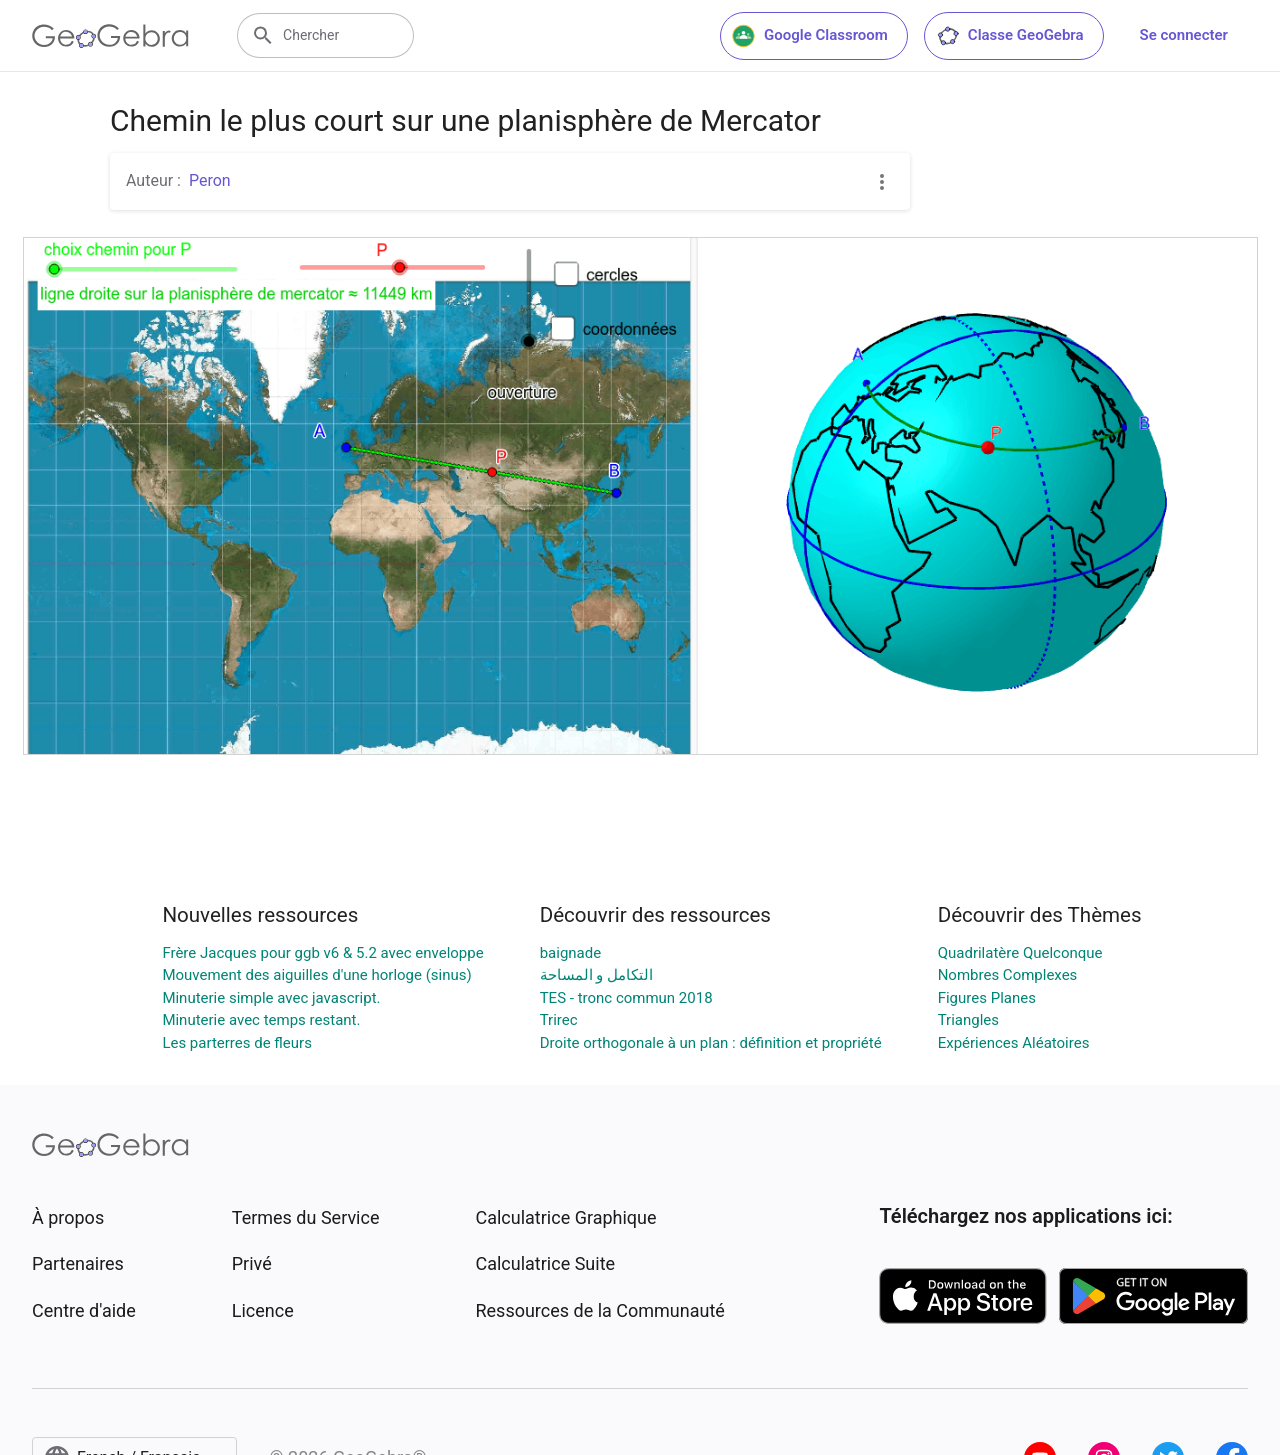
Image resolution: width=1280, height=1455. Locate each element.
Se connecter (1184, 35)
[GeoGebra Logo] (110, 36)
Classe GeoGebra (1010, 36)
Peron (210, 180)
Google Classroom (810, 36)
